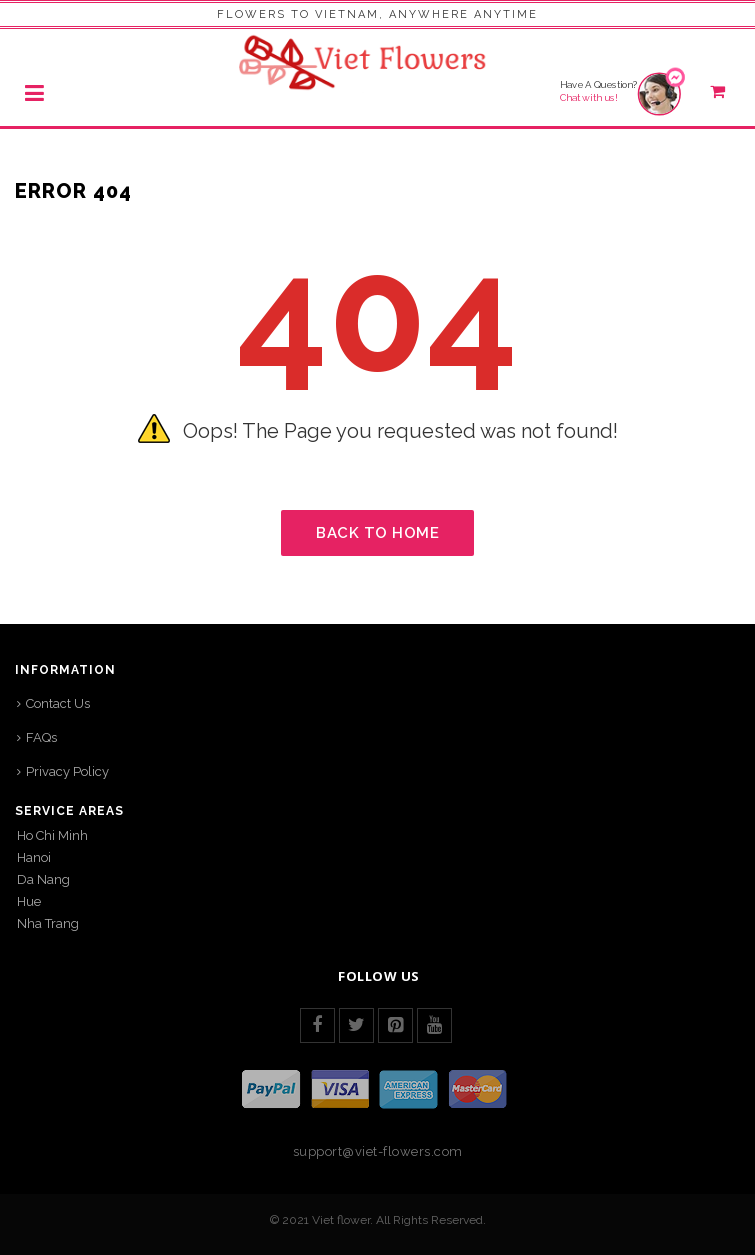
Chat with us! (589, 97)
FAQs (41, 737)
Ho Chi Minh (52, 835)
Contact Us (58, 703)
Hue (29, 901)
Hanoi (34, 857)
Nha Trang (48, 923)
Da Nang (43, 879)
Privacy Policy (67, 771)
